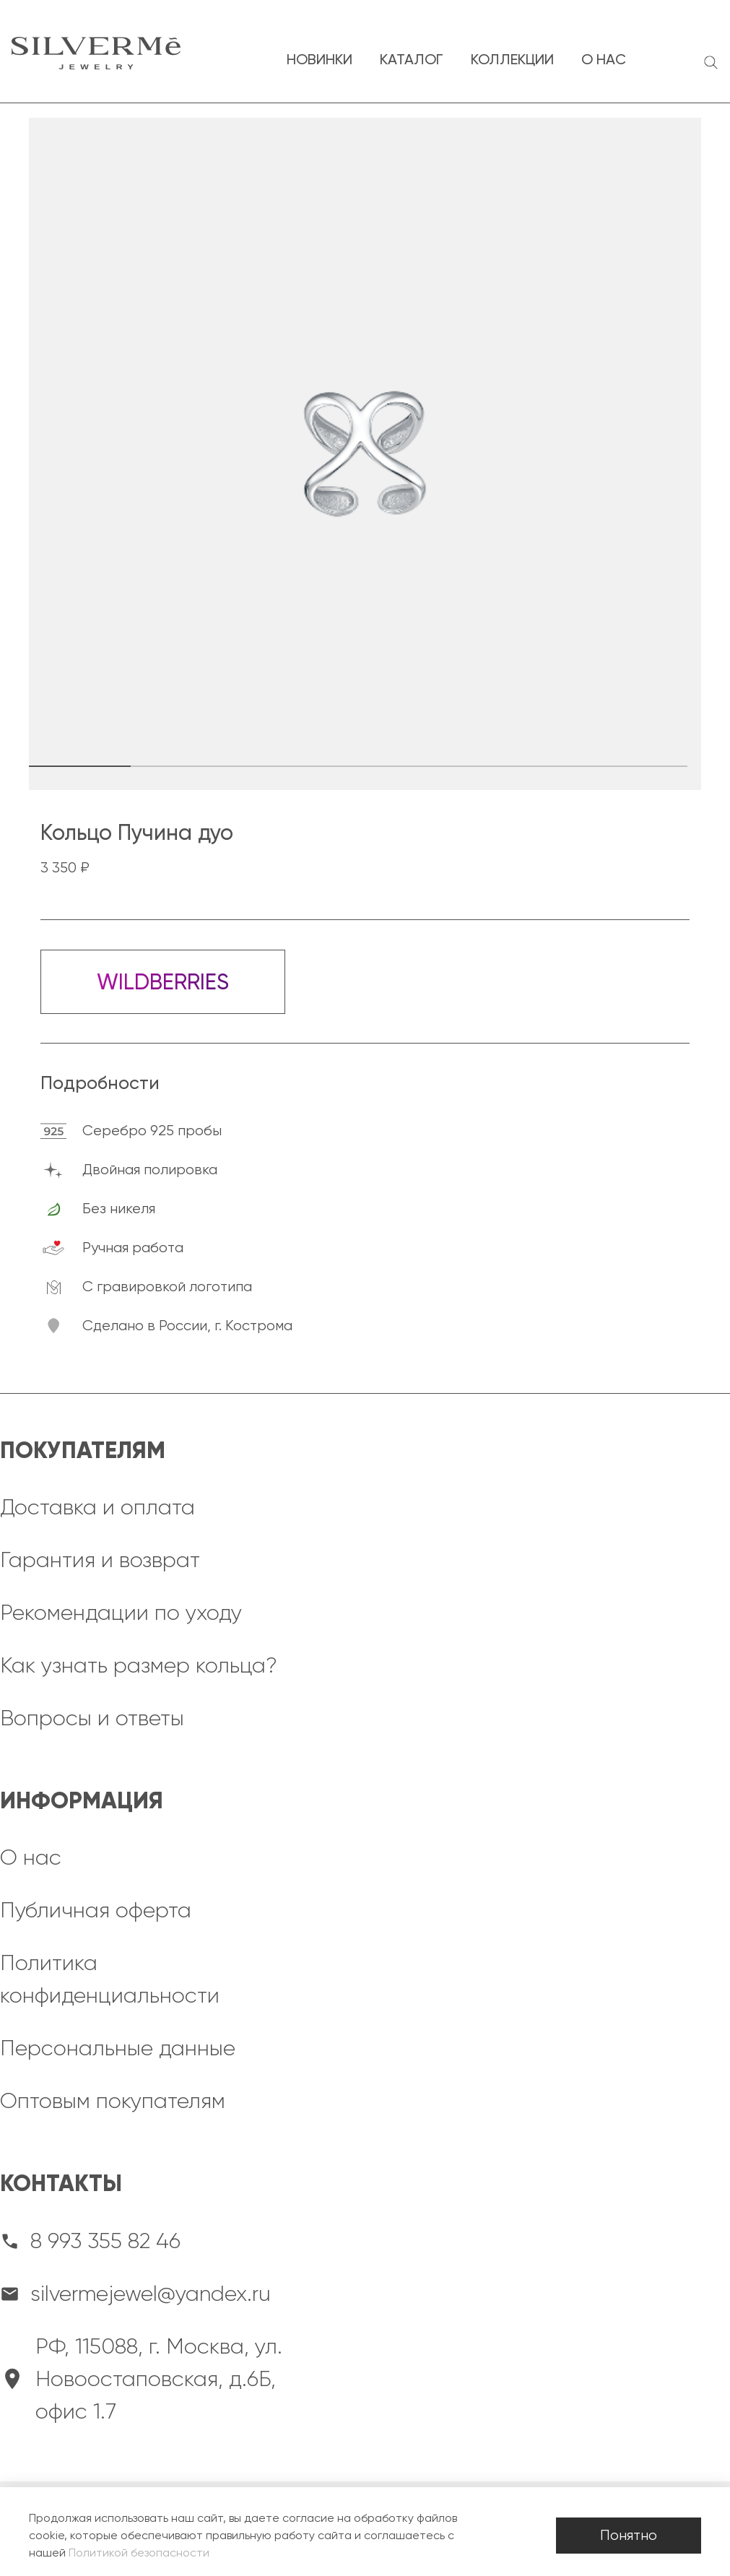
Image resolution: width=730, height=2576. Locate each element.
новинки (319, 59)
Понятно (628, 2535)
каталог (411, 59)
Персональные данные (117, 2048)
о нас (603, 59)
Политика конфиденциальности (110, 1979)
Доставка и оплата (97, 1507)
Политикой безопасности (139, 2552)
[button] (206, 766)
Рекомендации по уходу (121, 1612)
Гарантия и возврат (100, 1560)
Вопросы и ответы (92, 1718)
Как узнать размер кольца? (138, 1665)
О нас (30, 1857)
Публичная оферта (95, 1910)
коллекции (512, 59)
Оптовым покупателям (112, 2101)
